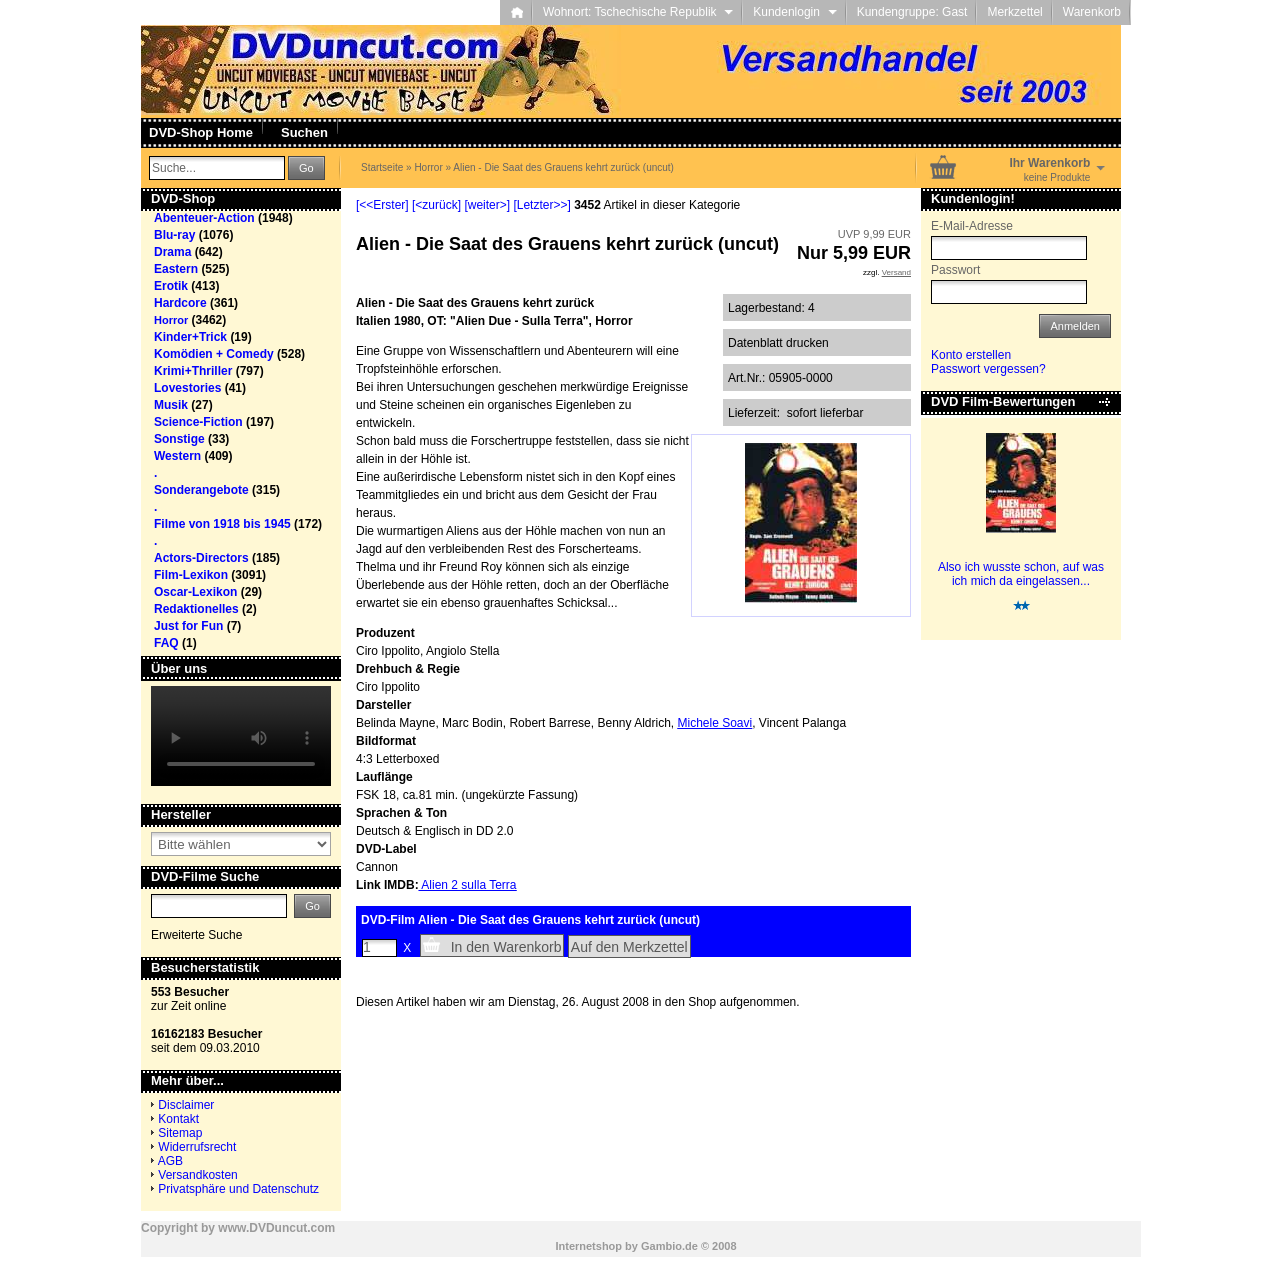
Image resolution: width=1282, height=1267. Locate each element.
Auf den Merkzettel (629, 947)
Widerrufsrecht (197, 1147)
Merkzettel (1014, 12)
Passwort (955, 270)
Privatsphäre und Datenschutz (238, 1189)
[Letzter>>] (541, 205)
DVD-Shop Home (201, 132)
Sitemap (180, 1133)
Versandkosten (197, 1175)
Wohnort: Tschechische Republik (638, 12)
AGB (170, 1161)
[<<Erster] (382, 205)
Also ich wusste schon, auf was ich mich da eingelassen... (1021, 574)
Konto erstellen (971, 355)
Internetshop (588, 1246)
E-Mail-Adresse (972, 226)
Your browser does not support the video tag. (241, 736)
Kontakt (178, 1119)
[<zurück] (436, 205)
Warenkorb (1092, 12)
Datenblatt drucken (778, 343)
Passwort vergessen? (988, 369)
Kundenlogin (794, 12)
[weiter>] (487, 205)
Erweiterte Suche (196, 935)
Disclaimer (186, 1105)
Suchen (304, 132)
